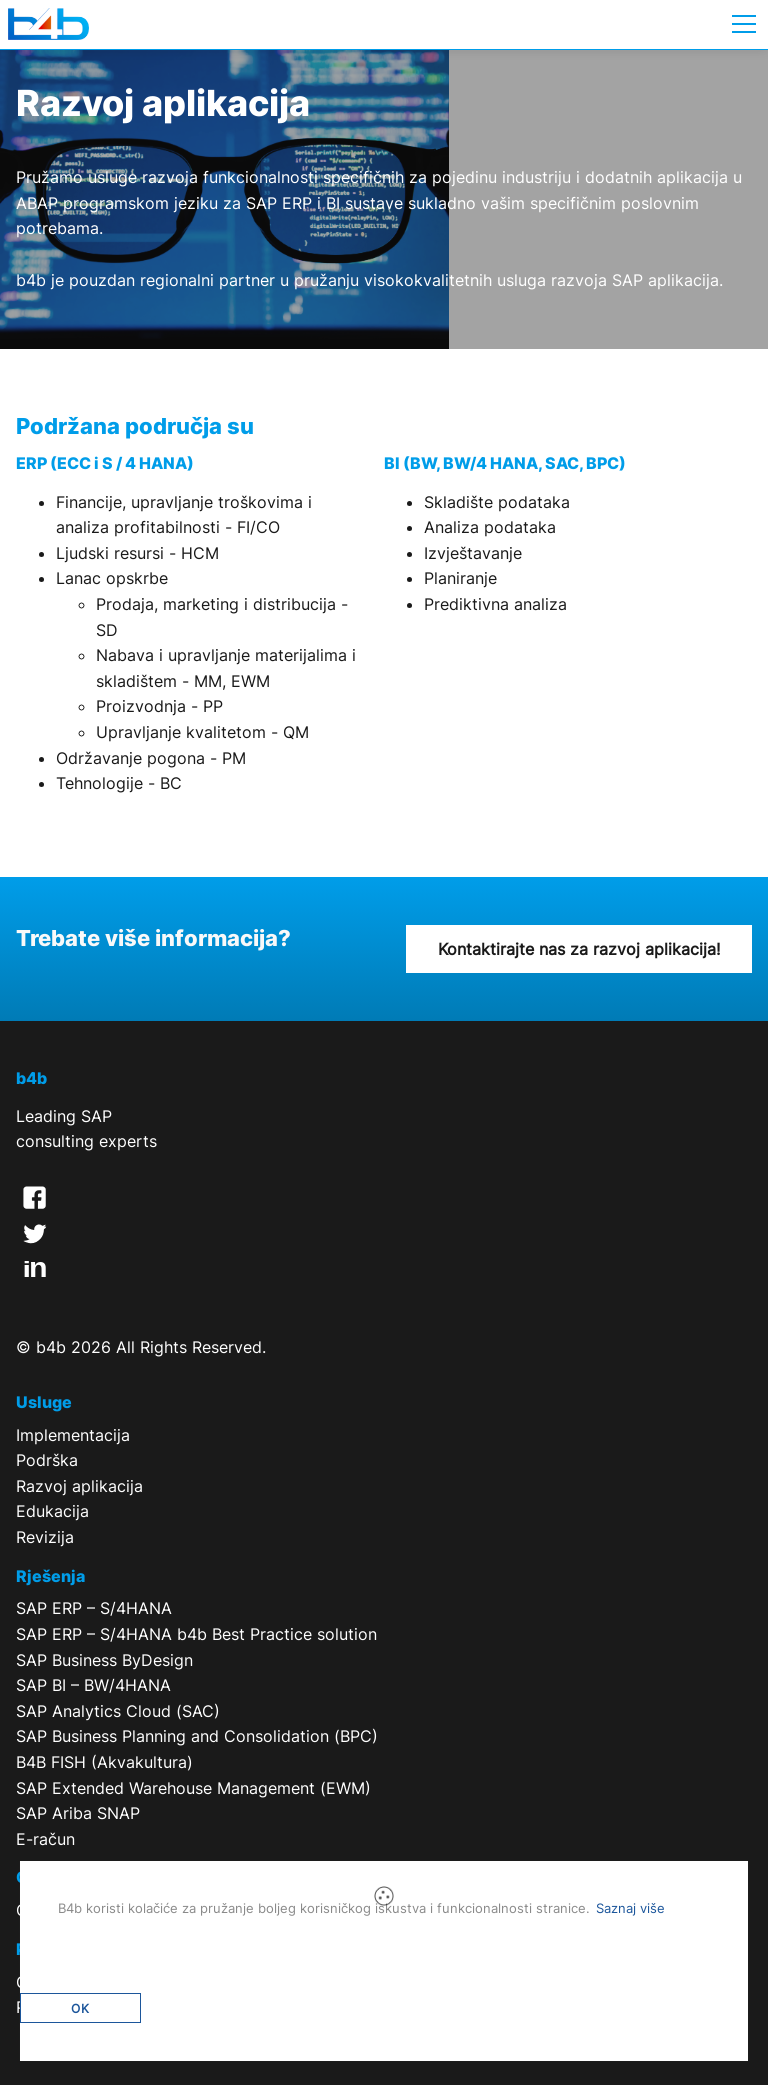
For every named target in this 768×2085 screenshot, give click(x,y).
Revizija (45, 1537)
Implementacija (73, 1435)
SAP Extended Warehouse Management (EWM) (193, 1788)
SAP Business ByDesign (104, 1660)
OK (80, 2008)
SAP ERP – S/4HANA (94, 1608)
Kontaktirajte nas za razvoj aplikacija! (579, 949)
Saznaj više (630, 1908)
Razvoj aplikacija (79, 1486)
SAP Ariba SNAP (78, 1813)
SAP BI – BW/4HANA (93, 1685)
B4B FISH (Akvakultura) (104, 1762)
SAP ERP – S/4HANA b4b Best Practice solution (196, 1634)
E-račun (45, 1839)
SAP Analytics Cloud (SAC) (118, 1711)
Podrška (47, 1460)
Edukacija (52, 1511)
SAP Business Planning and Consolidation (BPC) (197, 1736)
